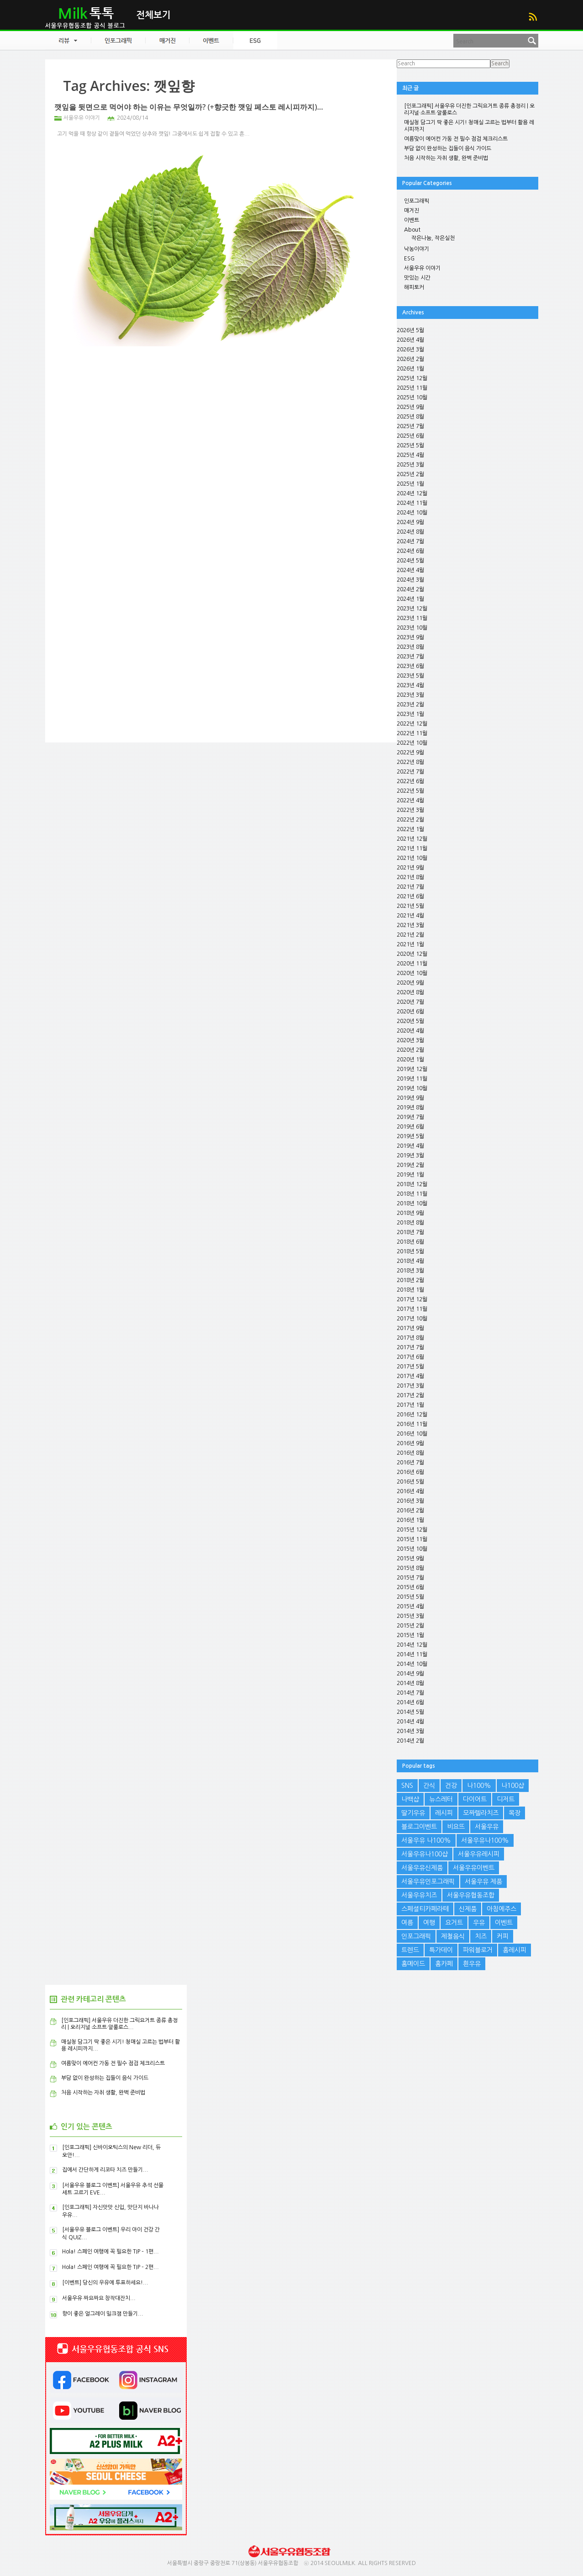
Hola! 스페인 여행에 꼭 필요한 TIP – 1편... (110, 2251)
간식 (429, 1785)
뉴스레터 (441, 1799)
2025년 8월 (410, 416)
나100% (479, 1785)
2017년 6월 (410, 1357)
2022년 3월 (410, 810)
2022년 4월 (410, 800)
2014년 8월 (410, 1683)
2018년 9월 (410, 1213)
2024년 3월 (410, 580)
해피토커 (414, 287)
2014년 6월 (410, 1702)
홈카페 (444, 1964)
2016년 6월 (410, 1472)
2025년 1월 (410, 484)
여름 (407, 1922)
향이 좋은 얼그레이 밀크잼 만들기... (102, 2313)
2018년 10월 (412, 1203)
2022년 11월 (412, 733)
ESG (409, 258)
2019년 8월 (410, 1107)
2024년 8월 (410, 532)
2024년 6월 (410, 551)
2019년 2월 (410, 1165)
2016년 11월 (412, 1424)
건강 (451, 1785)
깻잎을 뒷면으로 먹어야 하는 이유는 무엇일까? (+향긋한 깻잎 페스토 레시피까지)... (188, 107)
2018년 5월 (410, 1251)
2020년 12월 (412, 954)
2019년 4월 (410, 1146)
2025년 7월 (410, 426)
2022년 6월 (410, 781)
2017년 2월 (410, 1395)
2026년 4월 (410, 340)
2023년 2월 (410, 704)
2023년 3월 (410, 695)
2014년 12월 (412, 1645)
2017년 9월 (410, 1328)
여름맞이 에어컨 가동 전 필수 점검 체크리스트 (456, 139)
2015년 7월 (410, 1577)
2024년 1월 (410, 599)
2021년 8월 (410, 877)
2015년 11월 (412, 1539)
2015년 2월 (410, 1625)
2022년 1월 (410, 829)
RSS (532, 16)
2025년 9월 (410, 407)
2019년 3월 (410, 1155)
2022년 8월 (410, 762)
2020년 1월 (410, 1059)
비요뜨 (456, 1826)
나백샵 (410, 1799)
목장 (514, 1813)
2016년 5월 (410, 1481)
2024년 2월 (410, 589)
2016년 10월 (412, 1433)
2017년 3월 (410, 1386)
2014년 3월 (410, 1731)
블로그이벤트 (419, 1826)
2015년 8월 (410, 1568)
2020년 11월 (412, 963)
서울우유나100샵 (424, 1854)
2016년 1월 (410, 1520)
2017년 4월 (410, 1376)
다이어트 (475, 1799)
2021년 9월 (410, 867)
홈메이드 (413, 1964)
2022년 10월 (412, 743)
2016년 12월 (412, 1414)
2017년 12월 (412, 1299)
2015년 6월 (410, 1587)
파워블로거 (478, 1950)
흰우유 (472, 1964)
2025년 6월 (410, 436)
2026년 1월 (410, 368)
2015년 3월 (410, 1616)
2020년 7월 (410, 1002)
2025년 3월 (410, 464)
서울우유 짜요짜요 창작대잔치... (99, 2298)
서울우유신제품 (422, 1868)
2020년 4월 (410, 1031)
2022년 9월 (410, 752)
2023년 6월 (410, 666)
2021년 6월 (410, 896)
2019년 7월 (410, 1117)
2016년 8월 (410, 1453)
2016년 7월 (410, 1462)
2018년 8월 (410, 1222)
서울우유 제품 (483, 1881)
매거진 (411, 210)
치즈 (481, 1936)
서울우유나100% (485, 1840)
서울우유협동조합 (470, 1895)
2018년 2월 (410, 1280)
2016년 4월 (410, 1491)
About (412, 230)
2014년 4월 (410, 1721)
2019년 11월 (412, 1078)
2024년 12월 (412, 493)
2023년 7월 (410, 656)
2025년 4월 (410, 455)
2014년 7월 (410, 1693)
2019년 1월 (410, 1174)
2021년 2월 (410, 935)
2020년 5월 (410, 1021)
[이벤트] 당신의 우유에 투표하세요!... (105, 2282)
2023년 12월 (412, 608)
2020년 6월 (410, 1011)
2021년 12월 (412, 839)
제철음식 (453, 1936)
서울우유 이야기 (81, 118)
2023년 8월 (410, 647)
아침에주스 (501, 1909)
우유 (479, 1922)
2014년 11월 (412, 1654)
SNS (407, 1785)
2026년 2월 (410, 359)
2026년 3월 (410, 349)
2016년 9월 (410, 1443)
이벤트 (411, 220)
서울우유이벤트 (473, 1868)
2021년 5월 (410, 906)
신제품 (468, 1909)
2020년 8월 (410, 992)
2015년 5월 (410, 1597)
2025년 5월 (410, 445)
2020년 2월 (410, 1050)
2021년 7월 (410, 887)
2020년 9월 (410, 983)
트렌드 (410, 1950)
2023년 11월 (412, 618)
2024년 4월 (410, 570)
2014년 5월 (410, 1712)
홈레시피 (514, 1950)
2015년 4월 (410, 1606)
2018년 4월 (410, 1261)
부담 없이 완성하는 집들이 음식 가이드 (447, 148)
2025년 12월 (412, 378)
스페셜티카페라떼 (425, 1909)
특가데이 (441, 1950)
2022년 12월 (412, 723)
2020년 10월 (412, 973)
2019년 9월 (410, 1098)
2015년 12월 (412, 1529)
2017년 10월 (412, 1318)
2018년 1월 (410, 1290)
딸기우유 (413, 1813)
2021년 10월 (412, 858)
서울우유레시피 (478, 1854)
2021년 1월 (410, 944)
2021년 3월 (410, 925)
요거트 (454, 1922)
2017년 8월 (410, 1338)
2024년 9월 (410, 522)
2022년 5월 (410, 791)
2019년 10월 (412, 1088)
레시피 (444, 1813)
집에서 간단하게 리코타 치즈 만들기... (105, 2170)
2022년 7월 (410, 771)
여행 (429, 1922)
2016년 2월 (410, 1510)
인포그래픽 (416, 201)
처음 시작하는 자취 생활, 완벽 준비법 (446, 158)
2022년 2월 (410, 819)
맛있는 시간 (417, 278)
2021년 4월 (410, 915)
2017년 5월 (410, 1366)
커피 (503, 1936)
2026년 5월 (410, 330)
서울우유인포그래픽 (428, 1881)
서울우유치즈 (419, 1895)
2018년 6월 (410, 1242)
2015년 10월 (412, 1549)
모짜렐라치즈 (481, 1813)
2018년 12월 (412, 1184)
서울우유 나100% (426, 1840)
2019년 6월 (410, 1126)
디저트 (506, 1799)
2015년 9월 (410, 1558)
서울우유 (487, 1826)
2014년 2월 (410, 1741)
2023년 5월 (410, 675)
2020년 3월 (410, 1040)
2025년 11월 (412, 388)
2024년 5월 (410, 560)
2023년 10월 (412, 628)
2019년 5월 (410, 1136)
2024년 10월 (412, 512)
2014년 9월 (410, 1673)
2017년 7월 (410, 1347)
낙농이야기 (416, 249)
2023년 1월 (410, 714)
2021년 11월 (412, 848)
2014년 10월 (412, 1664)
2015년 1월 (410, 1635)
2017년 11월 (412, 1309)
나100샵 (512, 1785)
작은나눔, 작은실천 (433, 238)
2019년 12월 (412, 1069)
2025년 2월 (410, 474)
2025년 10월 (412, 397)
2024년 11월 (412, 503)
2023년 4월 (410, 685)
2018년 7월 (410, 1232)
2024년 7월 (410, 541)
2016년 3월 (410, 1501)
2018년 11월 (412, 1194)
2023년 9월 (410, 637)
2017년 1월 (410, 1405)
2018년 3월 (410, 1270)
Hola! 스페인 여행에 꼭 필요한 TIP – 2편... (110, 2267)
